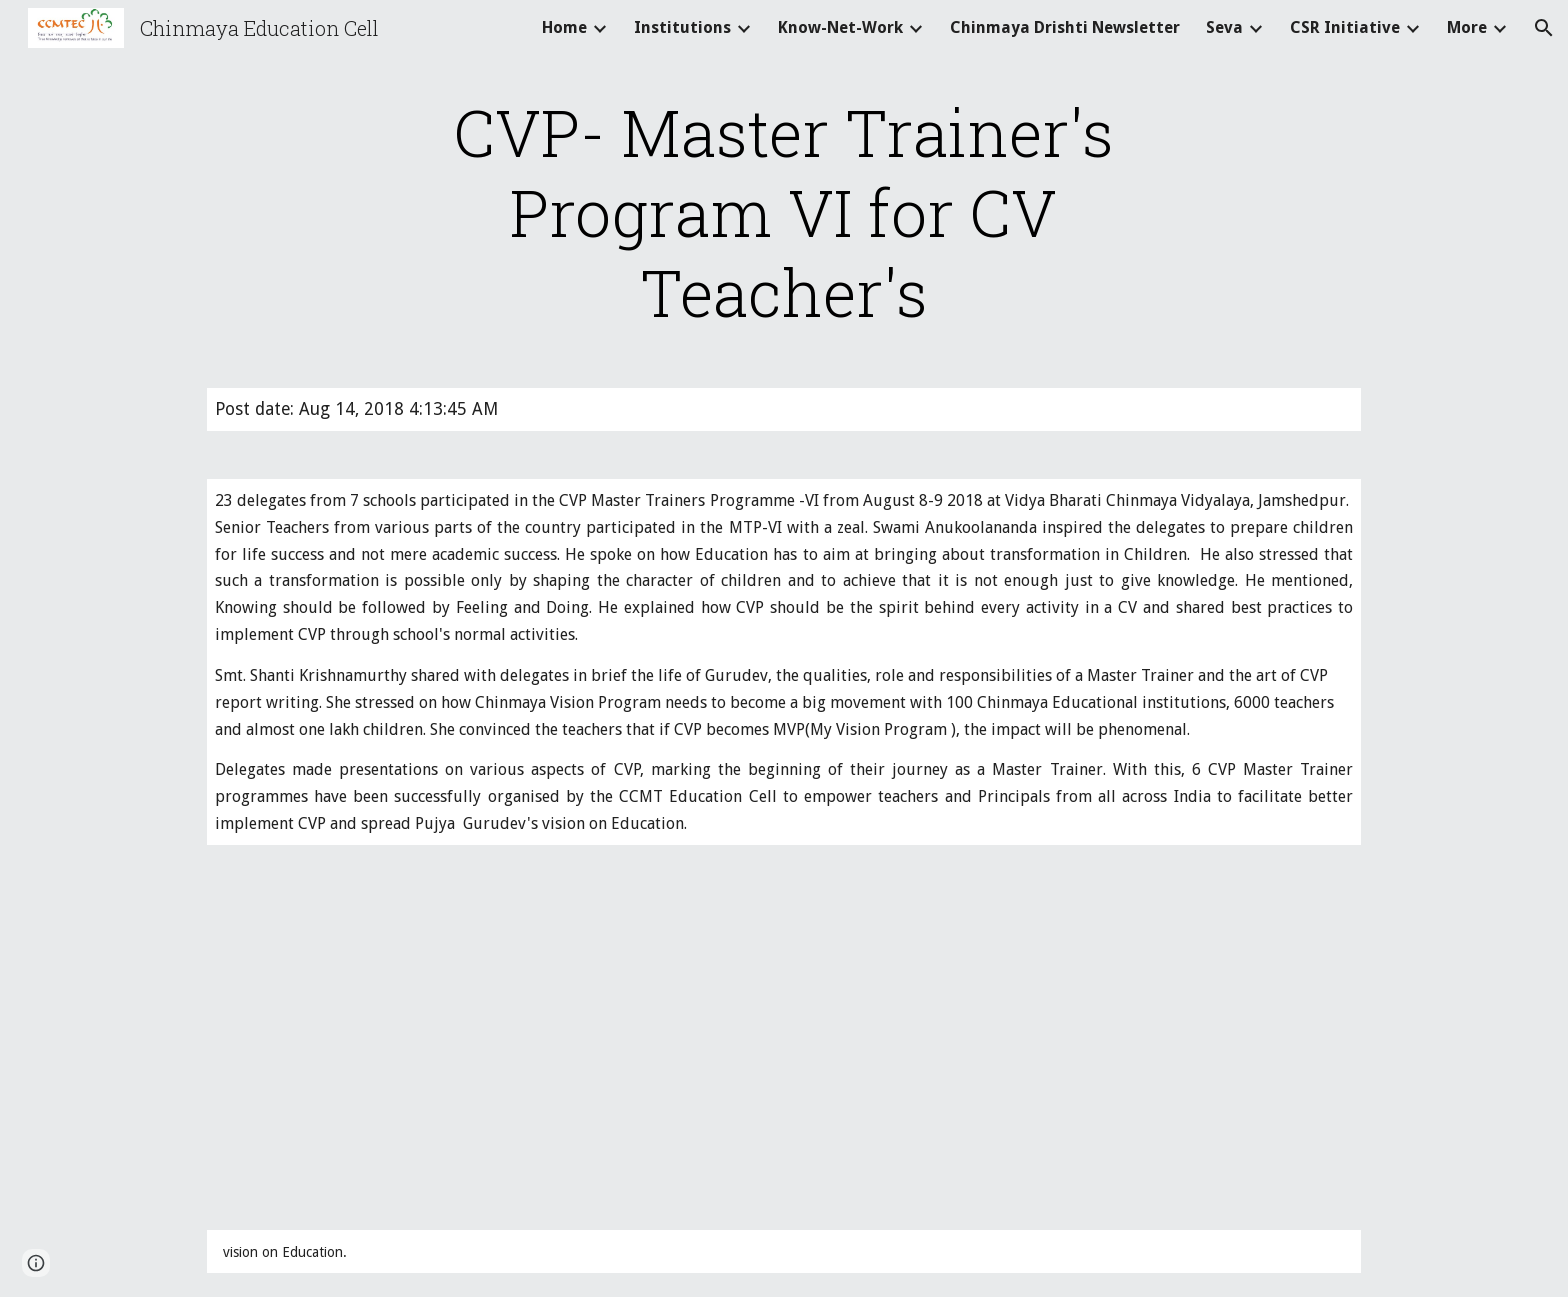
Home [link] (564, 27)
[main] (784, 212)
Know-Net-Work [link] (840, 27)
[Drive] (439, 1037)
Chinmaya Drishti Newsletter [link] (1065, 27)
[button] (1544, 28)
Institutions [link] (682, 27)
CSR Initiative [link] (1345, 27)
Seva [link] (1224, 27)
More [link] (1467, 27)
